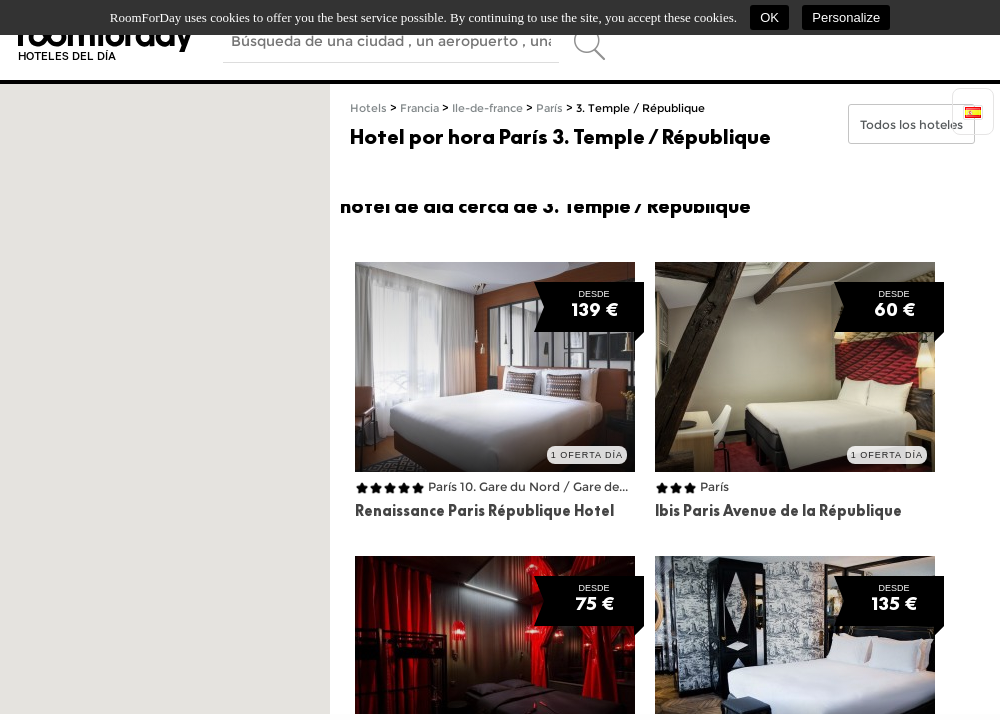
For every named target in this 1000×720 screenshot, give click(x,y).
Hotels (368, 108)
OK (769, 17)
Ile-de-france (487, 108)
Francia (419, 108)
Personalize (846, 17)
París (549, 108)
